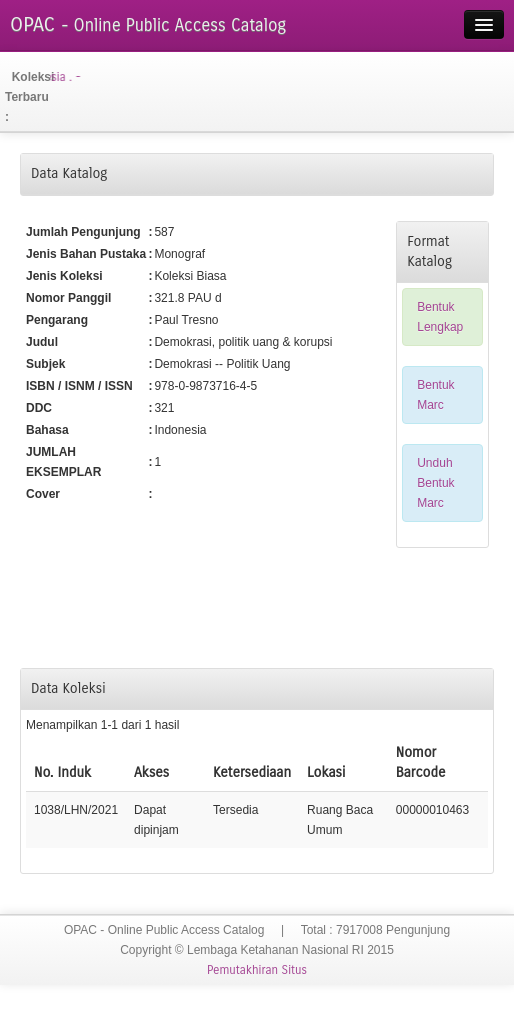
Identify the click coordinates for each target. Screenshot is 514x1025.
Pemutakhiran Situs (257, 970)
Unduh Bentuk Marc (435, 483)
